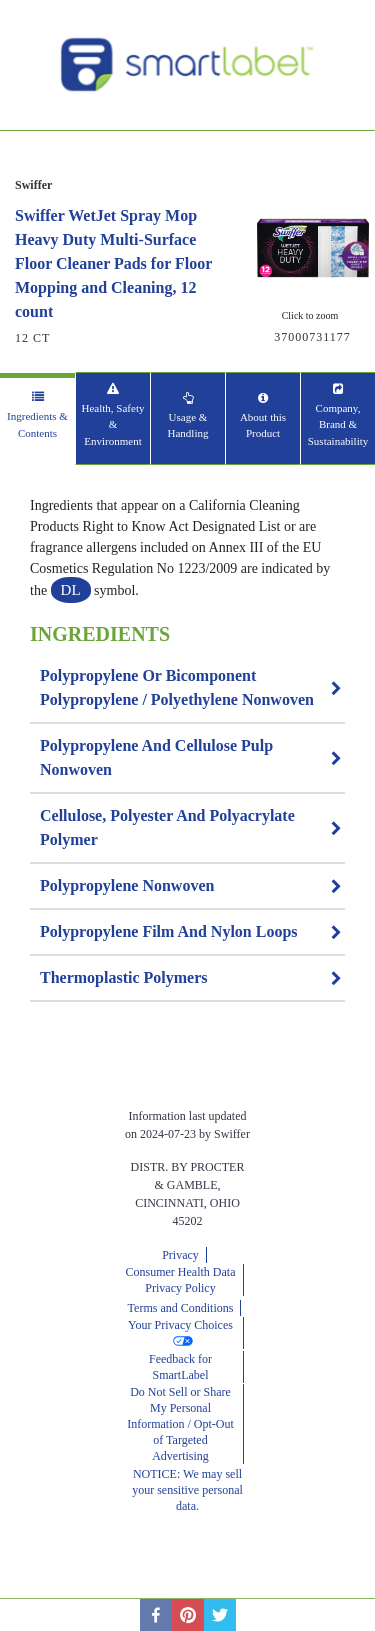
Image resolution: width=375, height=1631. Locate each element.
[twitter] (220, 1615)
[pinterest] (188, 1615)
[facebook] (156, 1615)
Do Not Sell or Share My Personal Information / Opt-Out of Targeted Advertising (180, 1424)
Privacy (180, 1255)
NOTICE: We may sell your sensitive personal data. (187, 1490)
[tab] (37, 418)
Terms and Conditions (181, 1308)
